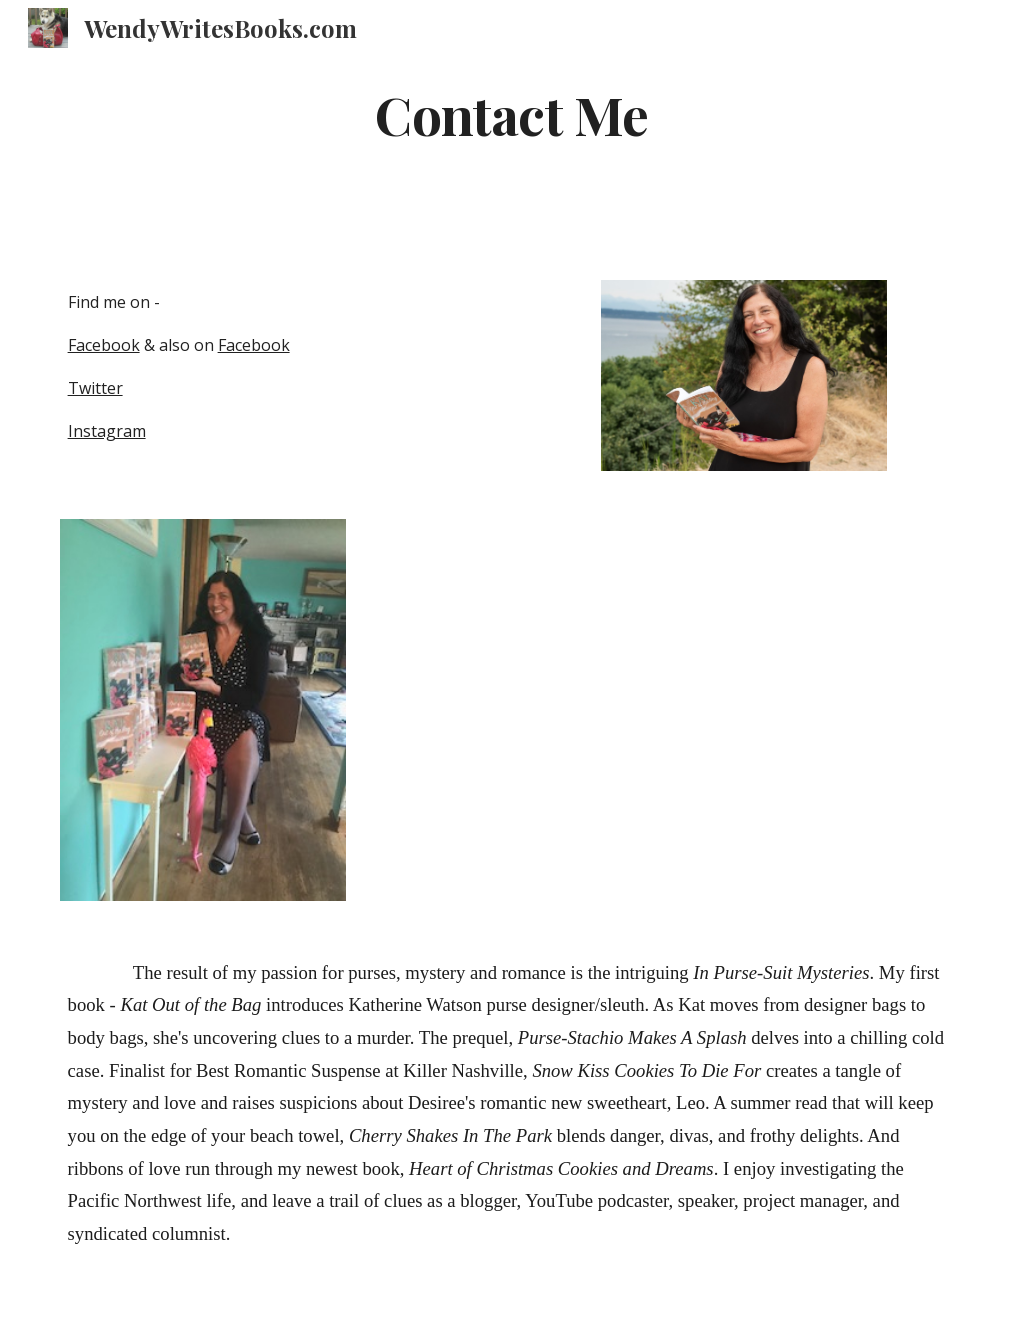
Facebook (104, 345)
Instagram (107, 431)
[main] (511, 135)
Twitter (95, 388)
